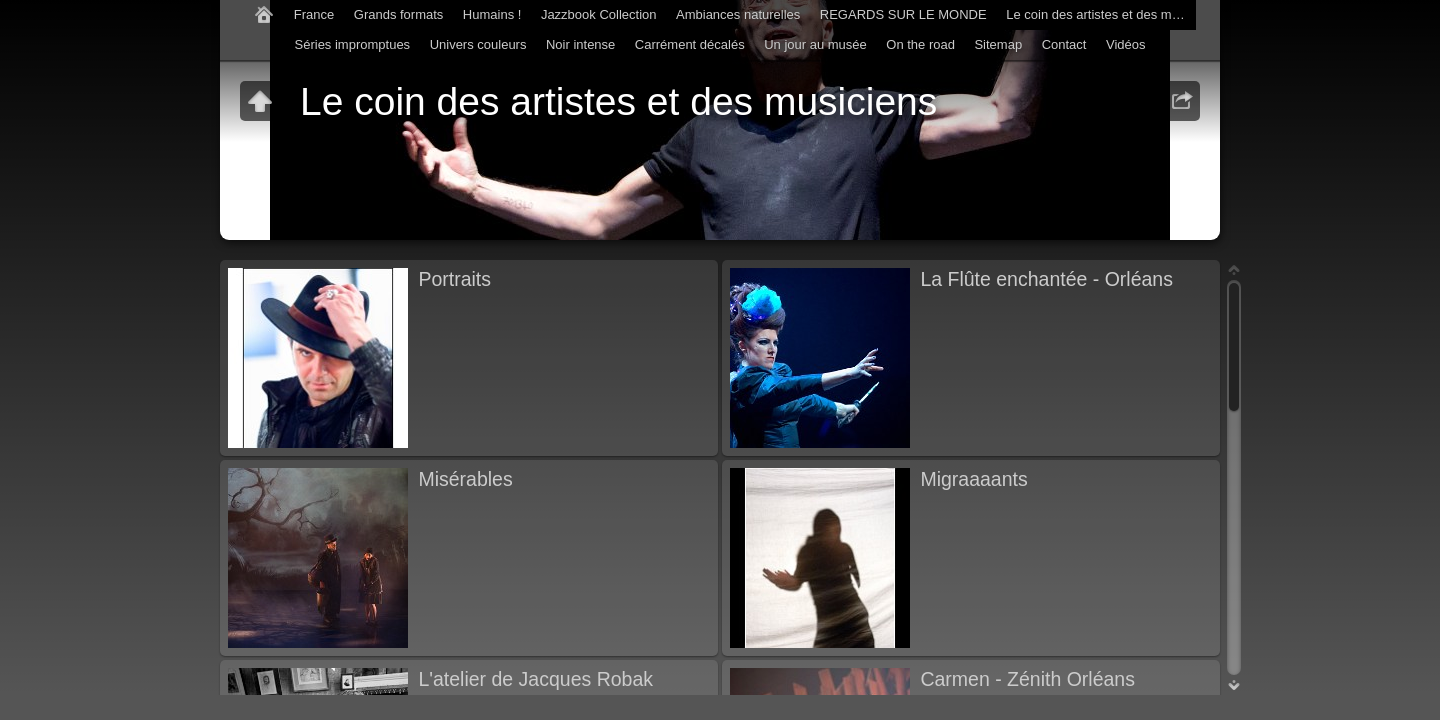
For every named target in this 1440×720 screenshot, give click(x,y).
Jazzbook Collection (599, 14)
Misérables (465, 479)
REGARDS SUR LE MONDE (903, 14)
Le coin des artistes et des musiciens (1101, 14)
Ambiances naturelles (738, 14)
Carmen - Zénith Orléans (1027, 679)
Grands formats (399, 14)
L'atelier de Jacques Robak (535, 679)
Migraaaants (973, 479)
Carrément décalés (690, 44)
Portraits (454, 279)
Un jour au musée (815, 44)
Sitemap (998, 44)
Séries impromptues (353, 44)
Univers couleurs (478, 44)
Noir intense (580, 44)
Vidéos (1126, 44)
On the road (920, 44)
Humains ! (492, 14)
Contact (1064, 44)
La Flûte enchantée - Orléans (1046, 279)
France (314, 14)
